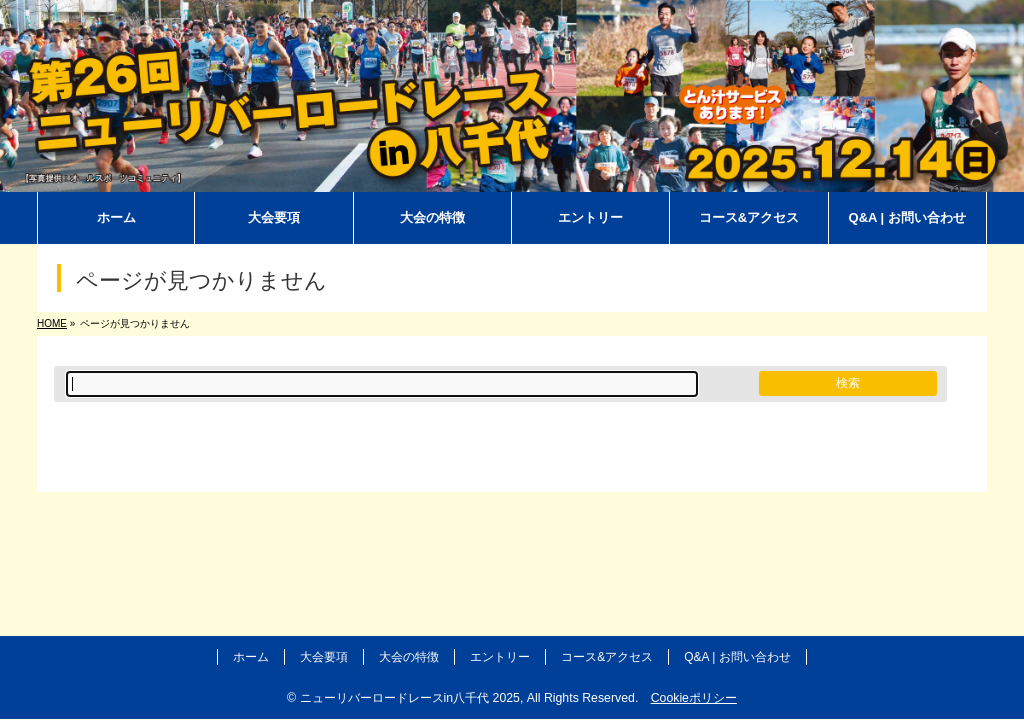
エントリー (500, 657)
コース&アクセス (607, 657)
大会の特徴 (409, 657)
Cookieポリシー (694, 698)
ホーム (251, 657)
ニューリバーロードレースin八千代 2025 (410, 698)
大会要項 (324, 657)
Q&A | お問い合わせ (737, 657)
